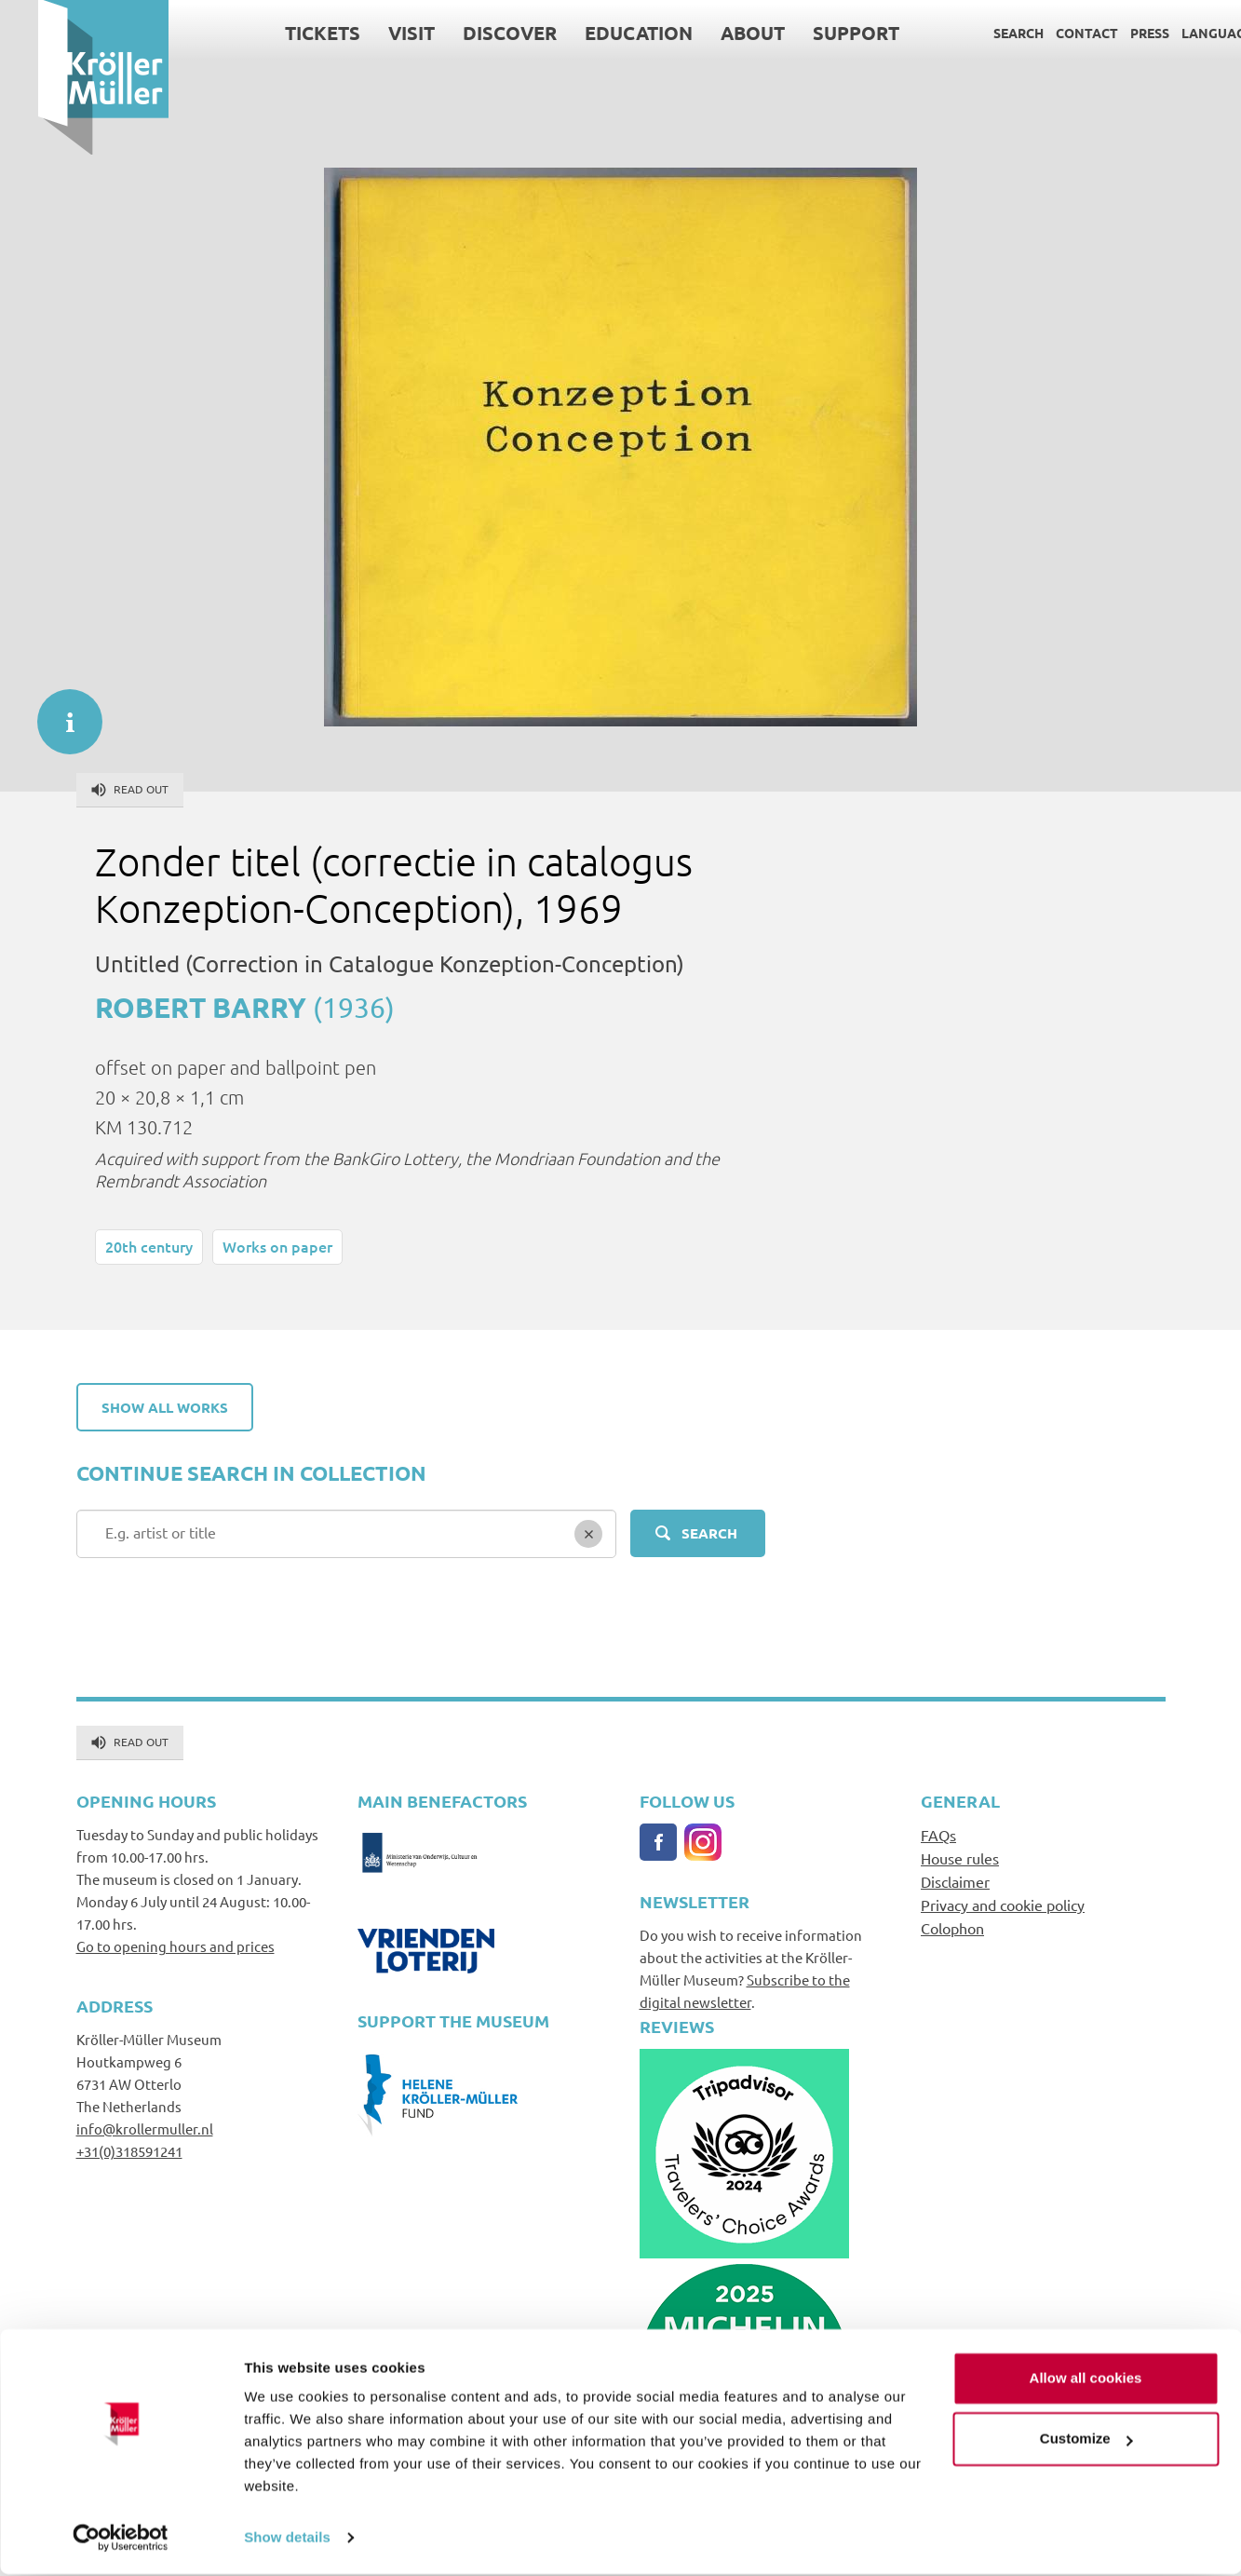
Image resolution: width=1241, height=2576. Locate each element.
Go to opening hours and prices (175, 1946)
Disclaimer (955, 1881)
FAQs (938, 1834)
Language (1179, 32)
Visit (372, 32)
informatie (60, 712)
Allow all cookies (1086, 2380)
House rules (960, 1858)
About (713, 32)
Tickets (283, 32)
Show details (287, 2539)
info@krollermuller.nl (144, 2128)
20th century (149, 1246)
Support (817, 32)
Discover (471, 32)
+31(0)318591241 (129, 2151)
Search (980, 32)
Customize (1086, 2440)
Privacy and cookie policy (1003, 1904)
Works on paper (277, 1246)
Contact (1049, 32)
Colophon (952, 1927)
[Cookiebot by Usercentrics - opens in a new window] (120, 2540)
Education (600, 32)
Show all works (164, 1407)
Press (1111, 32)
